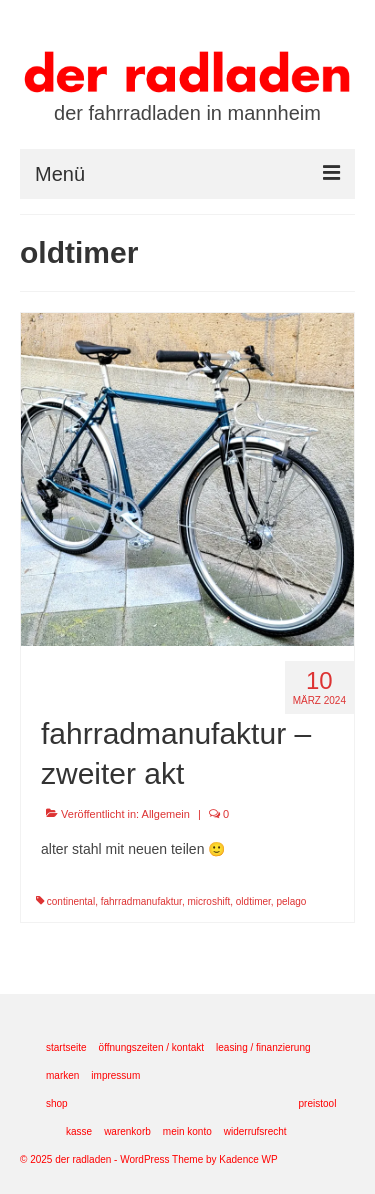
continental (71, 901)
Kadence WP (248, 1159)
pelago (291, 901)
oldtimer (253, 901)
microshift (208, 901)
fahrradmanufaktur (141, 901)
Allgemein (166, 814)
